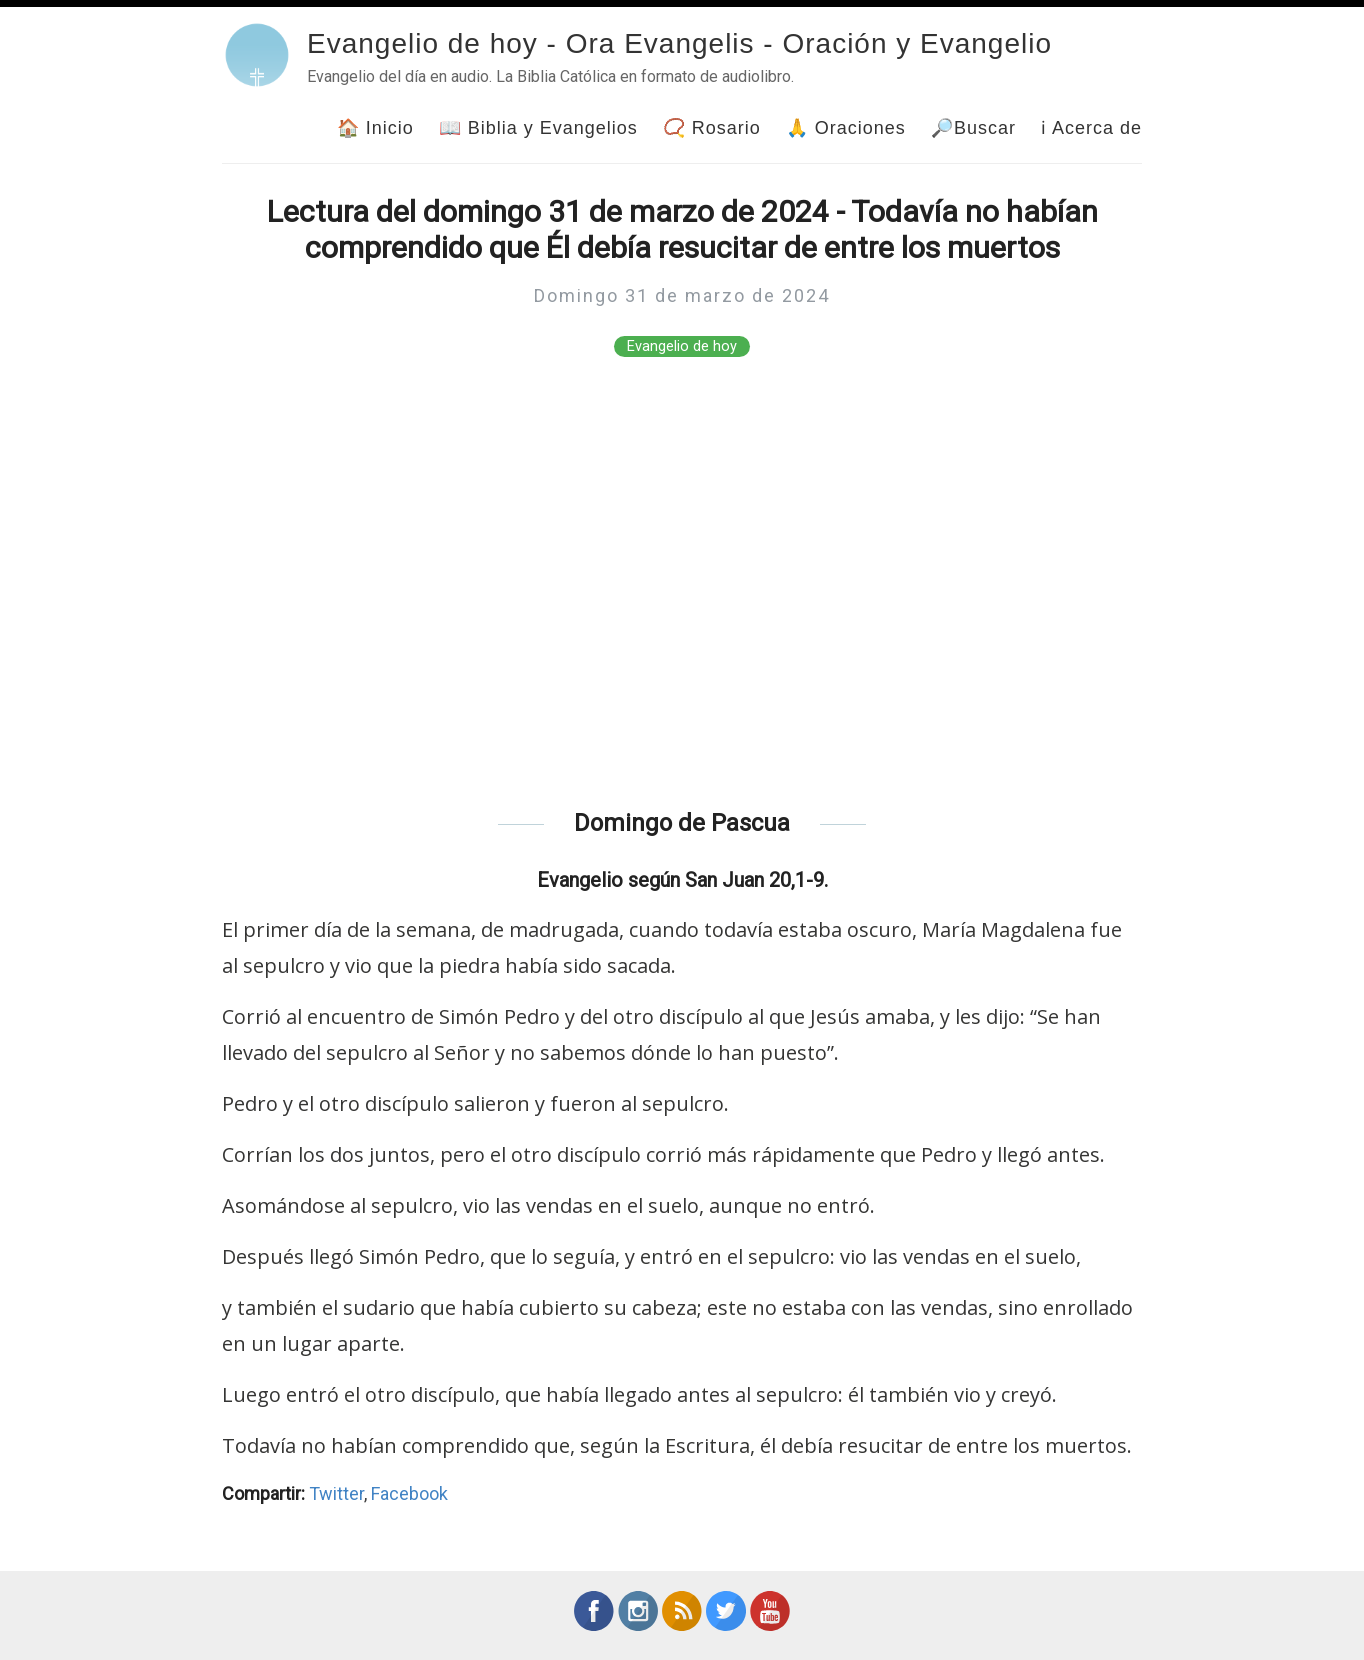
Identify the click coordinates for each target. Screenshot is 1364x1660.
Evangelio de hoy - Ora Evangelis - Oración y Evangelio (679, 43)
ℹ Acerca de (1091, 128)
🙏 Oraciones (846, 128)
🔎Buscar (973, 128)
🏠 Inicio (375, 128)
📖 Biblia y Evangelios (538, 128)
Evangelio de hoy (682, 346)
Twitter (336, 1493)
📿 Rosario (712, 128)
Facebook (409, 1493)
